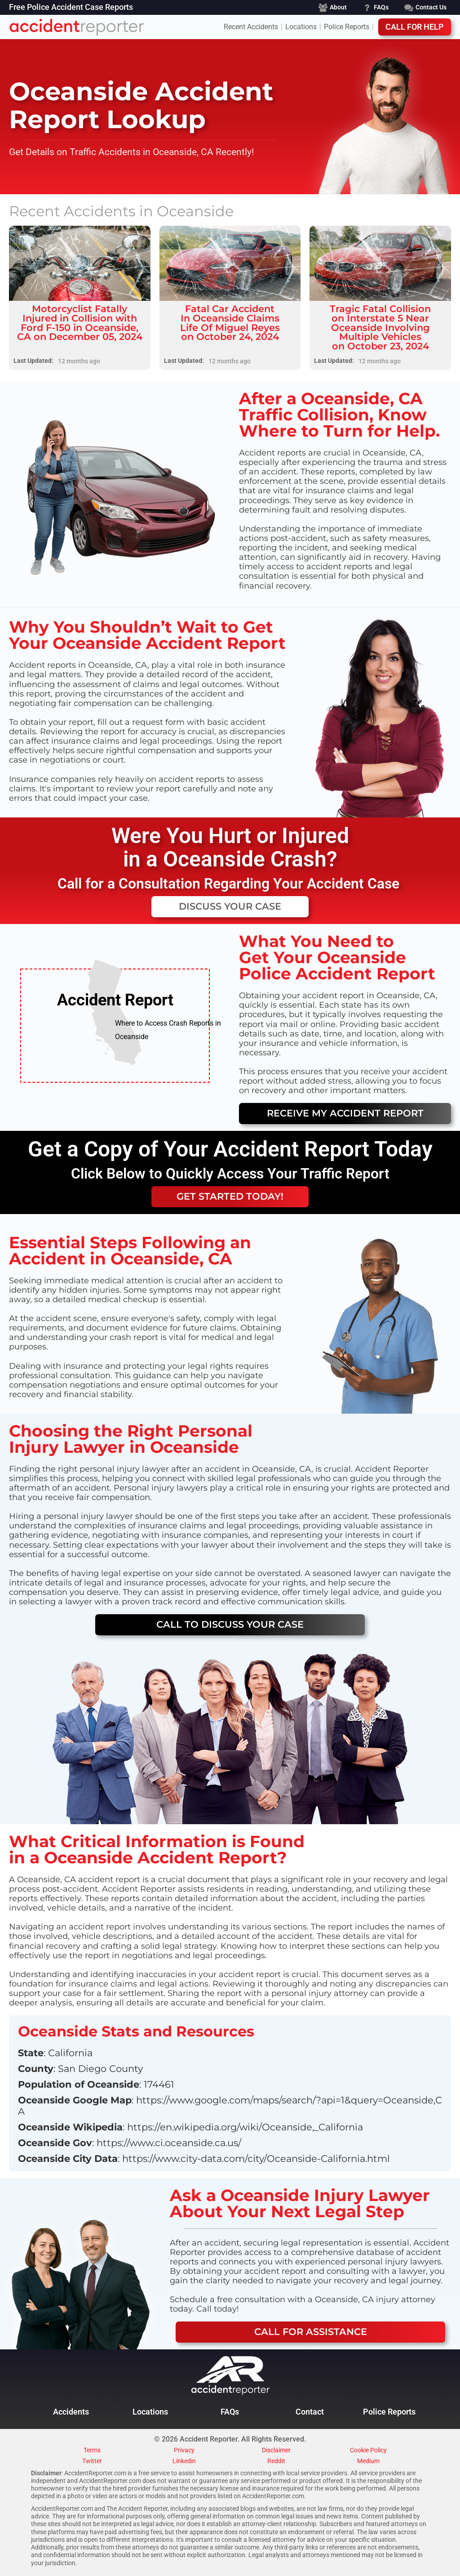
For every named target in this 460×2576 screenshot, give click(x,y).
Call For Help (414, 26)
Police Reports (346, 27)
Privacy (184, 2450)
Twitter (92, 2461)
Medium (368, 2461)
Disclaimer (276, 2450)
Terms (92, 2450)
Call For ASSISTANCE (310, 2331)
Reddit (276, 2461)
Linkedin (184, 2461)
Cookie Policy (368, 2450)
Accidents (71, 2411)
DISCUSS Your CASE (230, 906)
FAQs (230, 2411)
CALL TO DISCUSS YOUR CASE (230, 1624)
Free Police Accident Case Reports (71, 8)
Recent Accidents (251, 27)
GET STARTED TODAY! (230, 1196)
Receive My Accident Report (345, 1113)
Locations (301, 27)
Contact (310, 2411)
